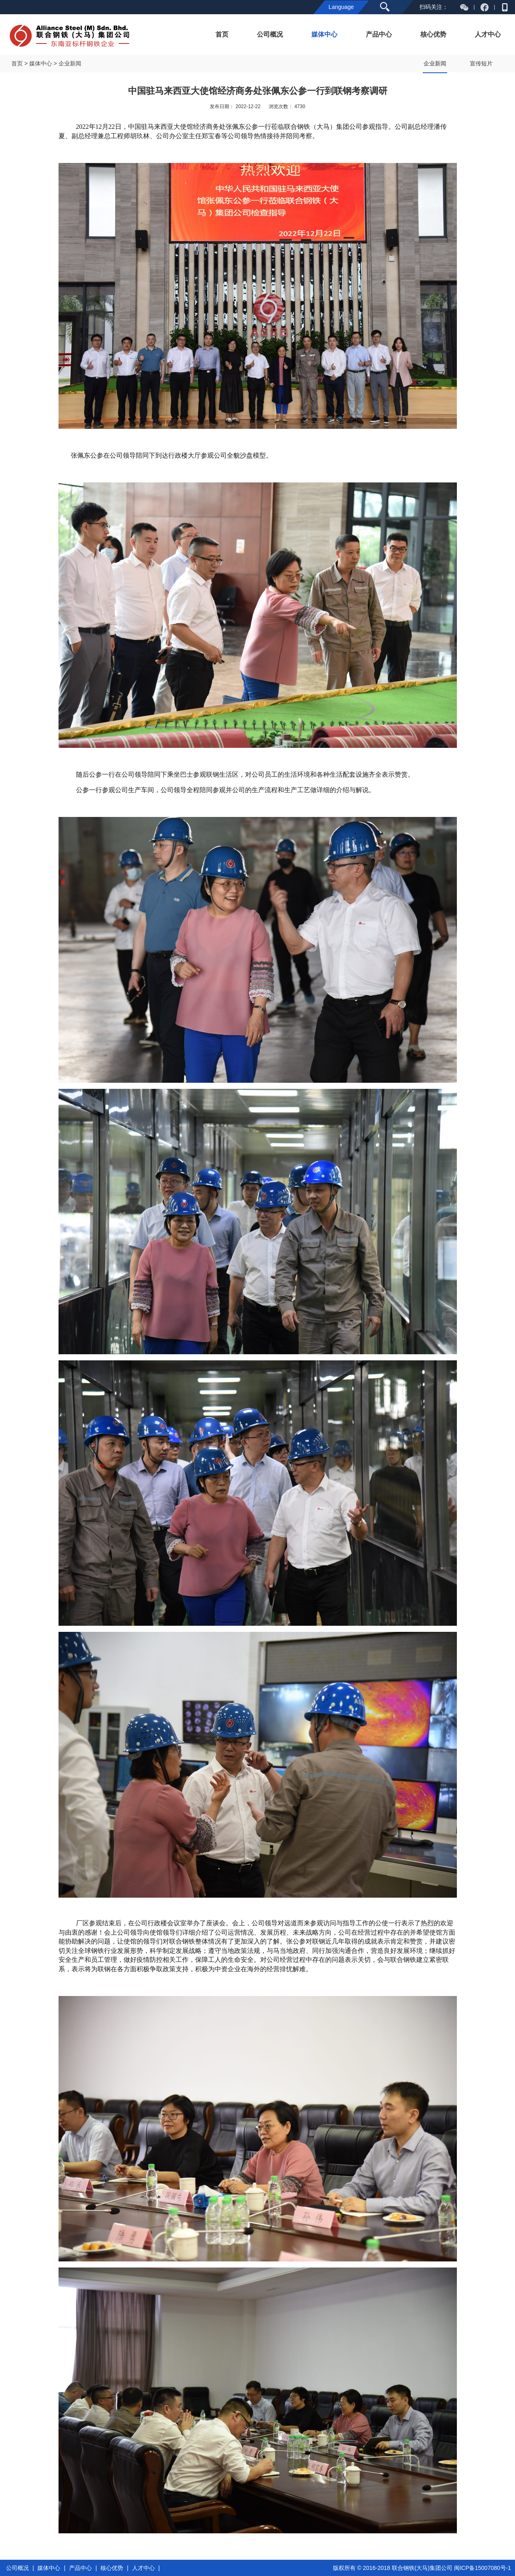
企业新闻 (435, 63)
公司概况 (270, 33)
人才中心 (488, 33)
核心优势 (433, 33)
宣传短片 (481, 63)
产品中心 (379, 33)
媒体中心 (324, 33)
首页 (221, 33)
